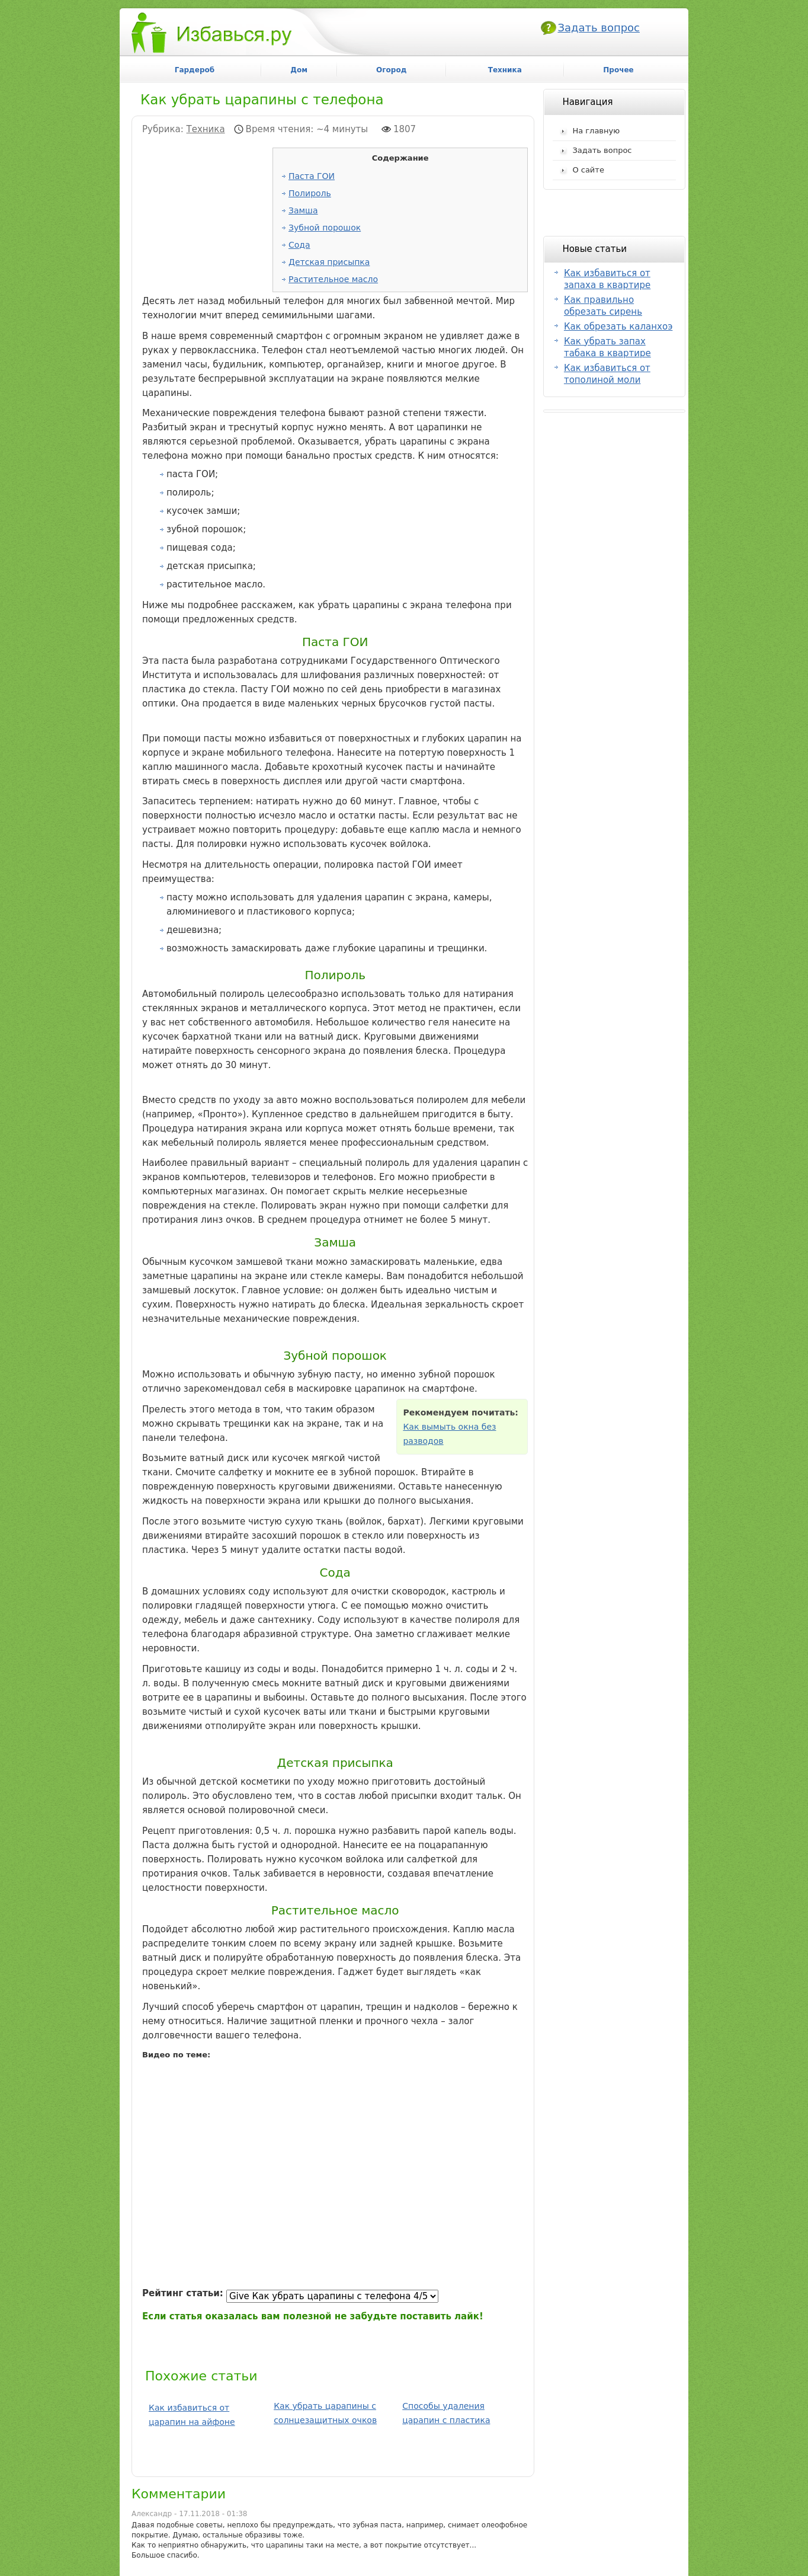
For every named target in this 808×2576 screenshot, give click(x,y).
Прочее (618, 70)
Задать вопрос (598, 27)
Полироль (309, 193)
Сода (299, 245)
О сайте (588, 169)
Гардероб (194, 70)
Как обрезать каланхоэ (618, 326)
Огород (391, 70)
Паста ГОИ (311, 176)
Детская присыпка (329, 262)
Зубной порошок (324, 227)
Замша (303, 210)
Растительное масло (333, 279)
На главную (596, 130)
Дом (298, 70)
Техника (206, 129)
